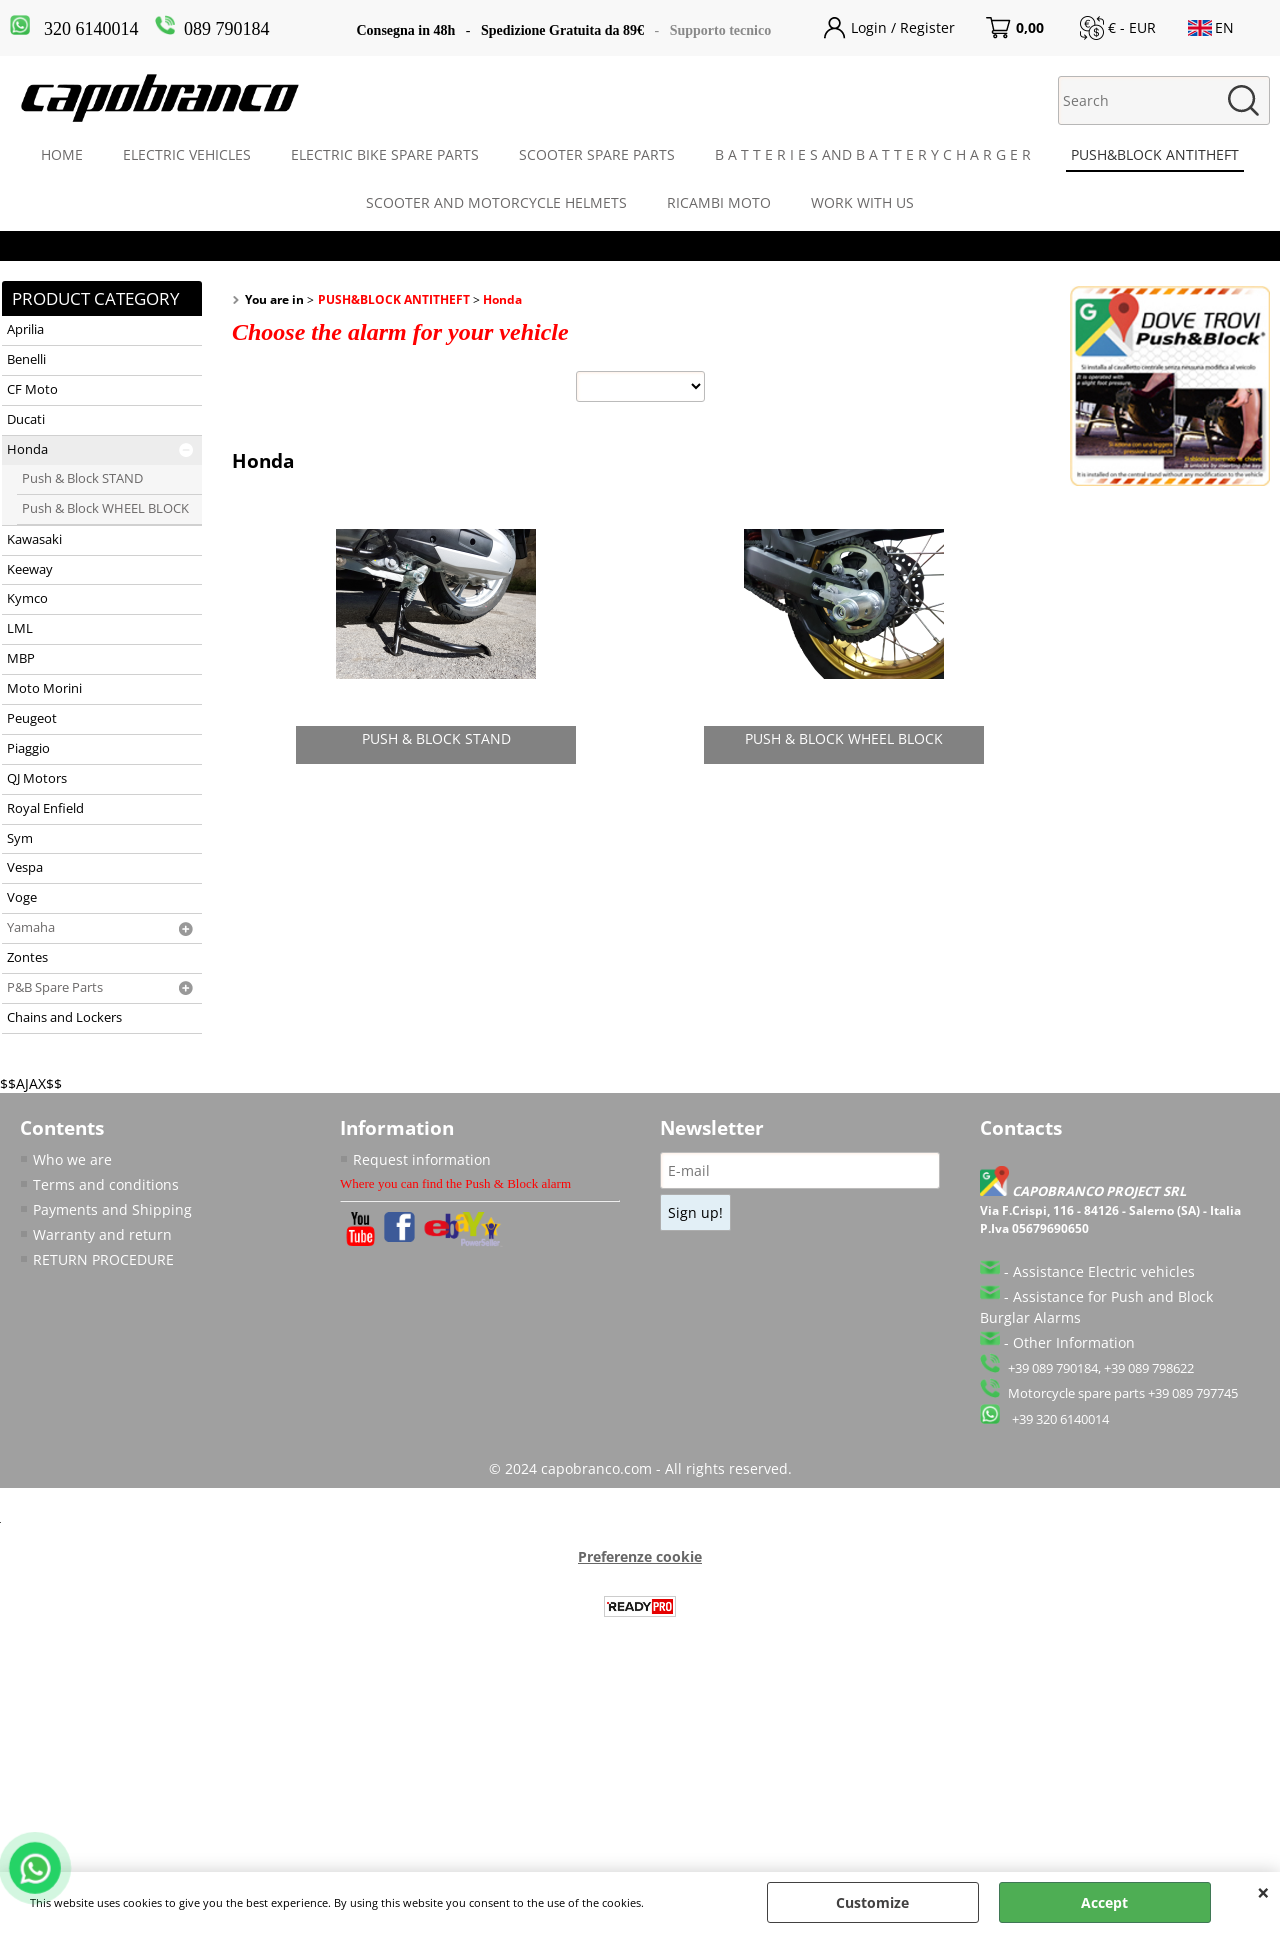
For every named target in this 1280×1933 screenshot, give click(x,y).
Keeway (30, 569)
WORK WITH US (862, 202)
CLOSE (1263, 1892)
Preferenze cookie (640, 1556)
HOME (62, 154)
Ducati (26, 419)
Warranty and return (102, 1234)
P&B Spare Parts (55, 987)
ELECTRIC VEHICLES (187, 154)
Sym (20, 838)
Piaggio (28, 748)
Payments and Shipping (112, 1209)
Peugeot (32, 718)
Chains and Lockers (64, 1017)
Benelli (26, 359)
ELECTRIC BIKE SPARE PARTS (385, 154)
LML (20, 628)
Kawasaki (34, 539)
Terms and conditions (106, 1184)
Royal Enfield (45, 808)
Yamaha (31, 927)
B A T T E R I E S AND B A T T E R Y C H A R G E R (873, 154)
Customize (872, 1902)
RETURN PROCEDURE (103, 1259)
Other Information (1074, 1342)
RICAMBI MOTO (719, 202)
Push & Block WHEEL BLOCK (105, 508)
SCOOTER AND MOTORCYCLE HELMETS (496, 202)
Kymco (27, 598)
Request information (422, 1159)
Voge (22, 897)
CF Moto (32, 389)
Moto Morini (44, 688)
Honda (27, 449)
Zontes (27, 957)
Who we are (72, 1159)
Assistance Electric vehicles (1104, 1271)
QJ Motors (37, 778)
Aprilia (25, 329)
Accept (1104, 1902)
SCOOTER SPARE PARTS (597, 154)
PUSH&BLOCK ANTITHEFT (1155, 154)
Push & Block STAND (82, 478)
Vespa (25, 867)
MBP (21, 658)
